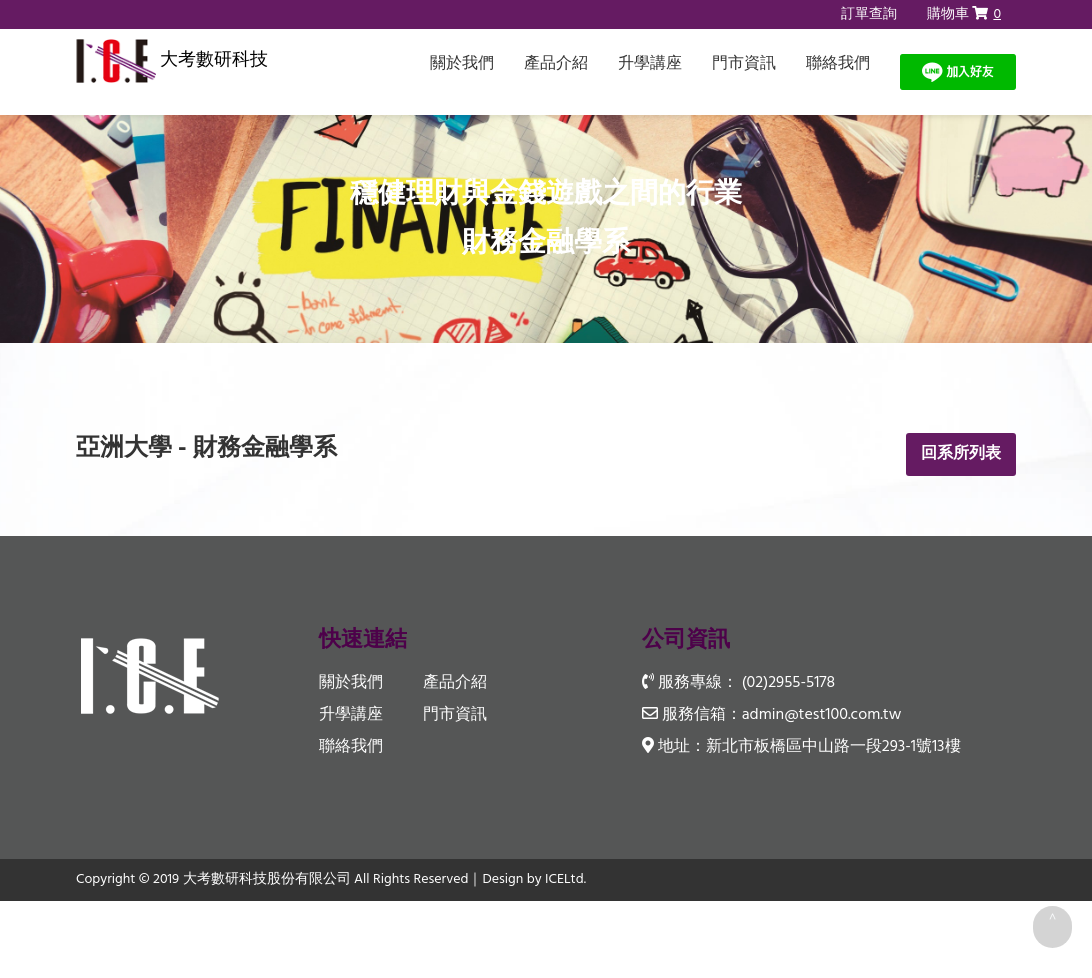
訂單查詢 (869, 14)
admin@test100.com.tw (822, 715)
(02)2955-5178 (788, 683)
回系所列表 (961, 454)
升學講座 (650, 64)
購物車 (964, 14)
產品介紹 (556, 64)
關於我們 (462, 64)
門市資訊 (744, 64)
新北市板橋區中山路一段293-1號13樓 (833, 748)
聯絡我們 (838, 64)
